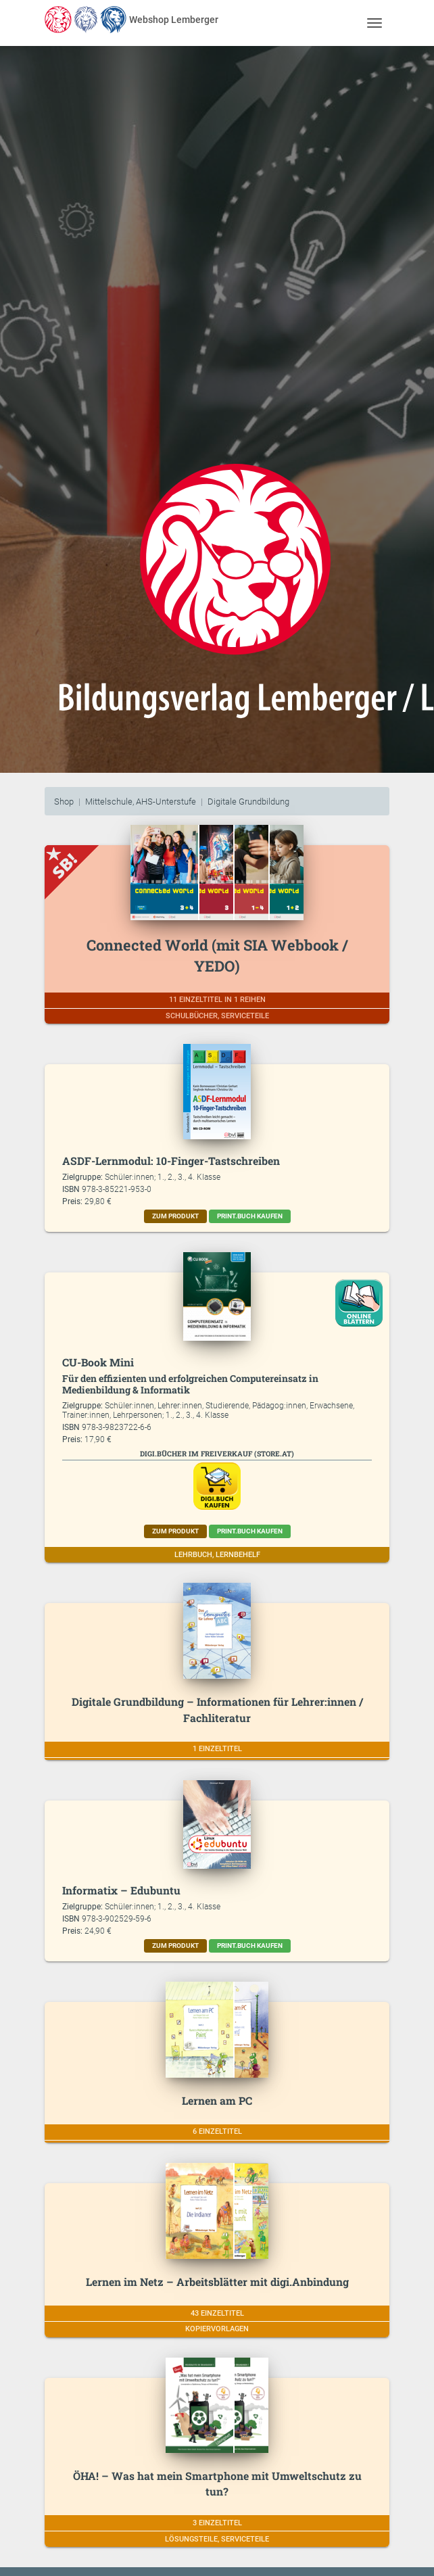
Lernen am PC (217, 2100)
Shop (64, 801)
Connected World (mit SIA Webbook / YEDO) (217, 955)
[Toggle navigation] (374, 22)
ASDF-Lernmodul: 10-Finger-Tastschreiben (171, 1160)
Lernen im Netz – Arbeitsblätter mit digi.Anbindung (217, 2281)
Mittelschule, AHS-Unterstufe (140, 801)
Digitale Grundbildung (248, 801)
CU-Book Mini (98, 1362)
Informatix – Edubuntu (121, 1890)
